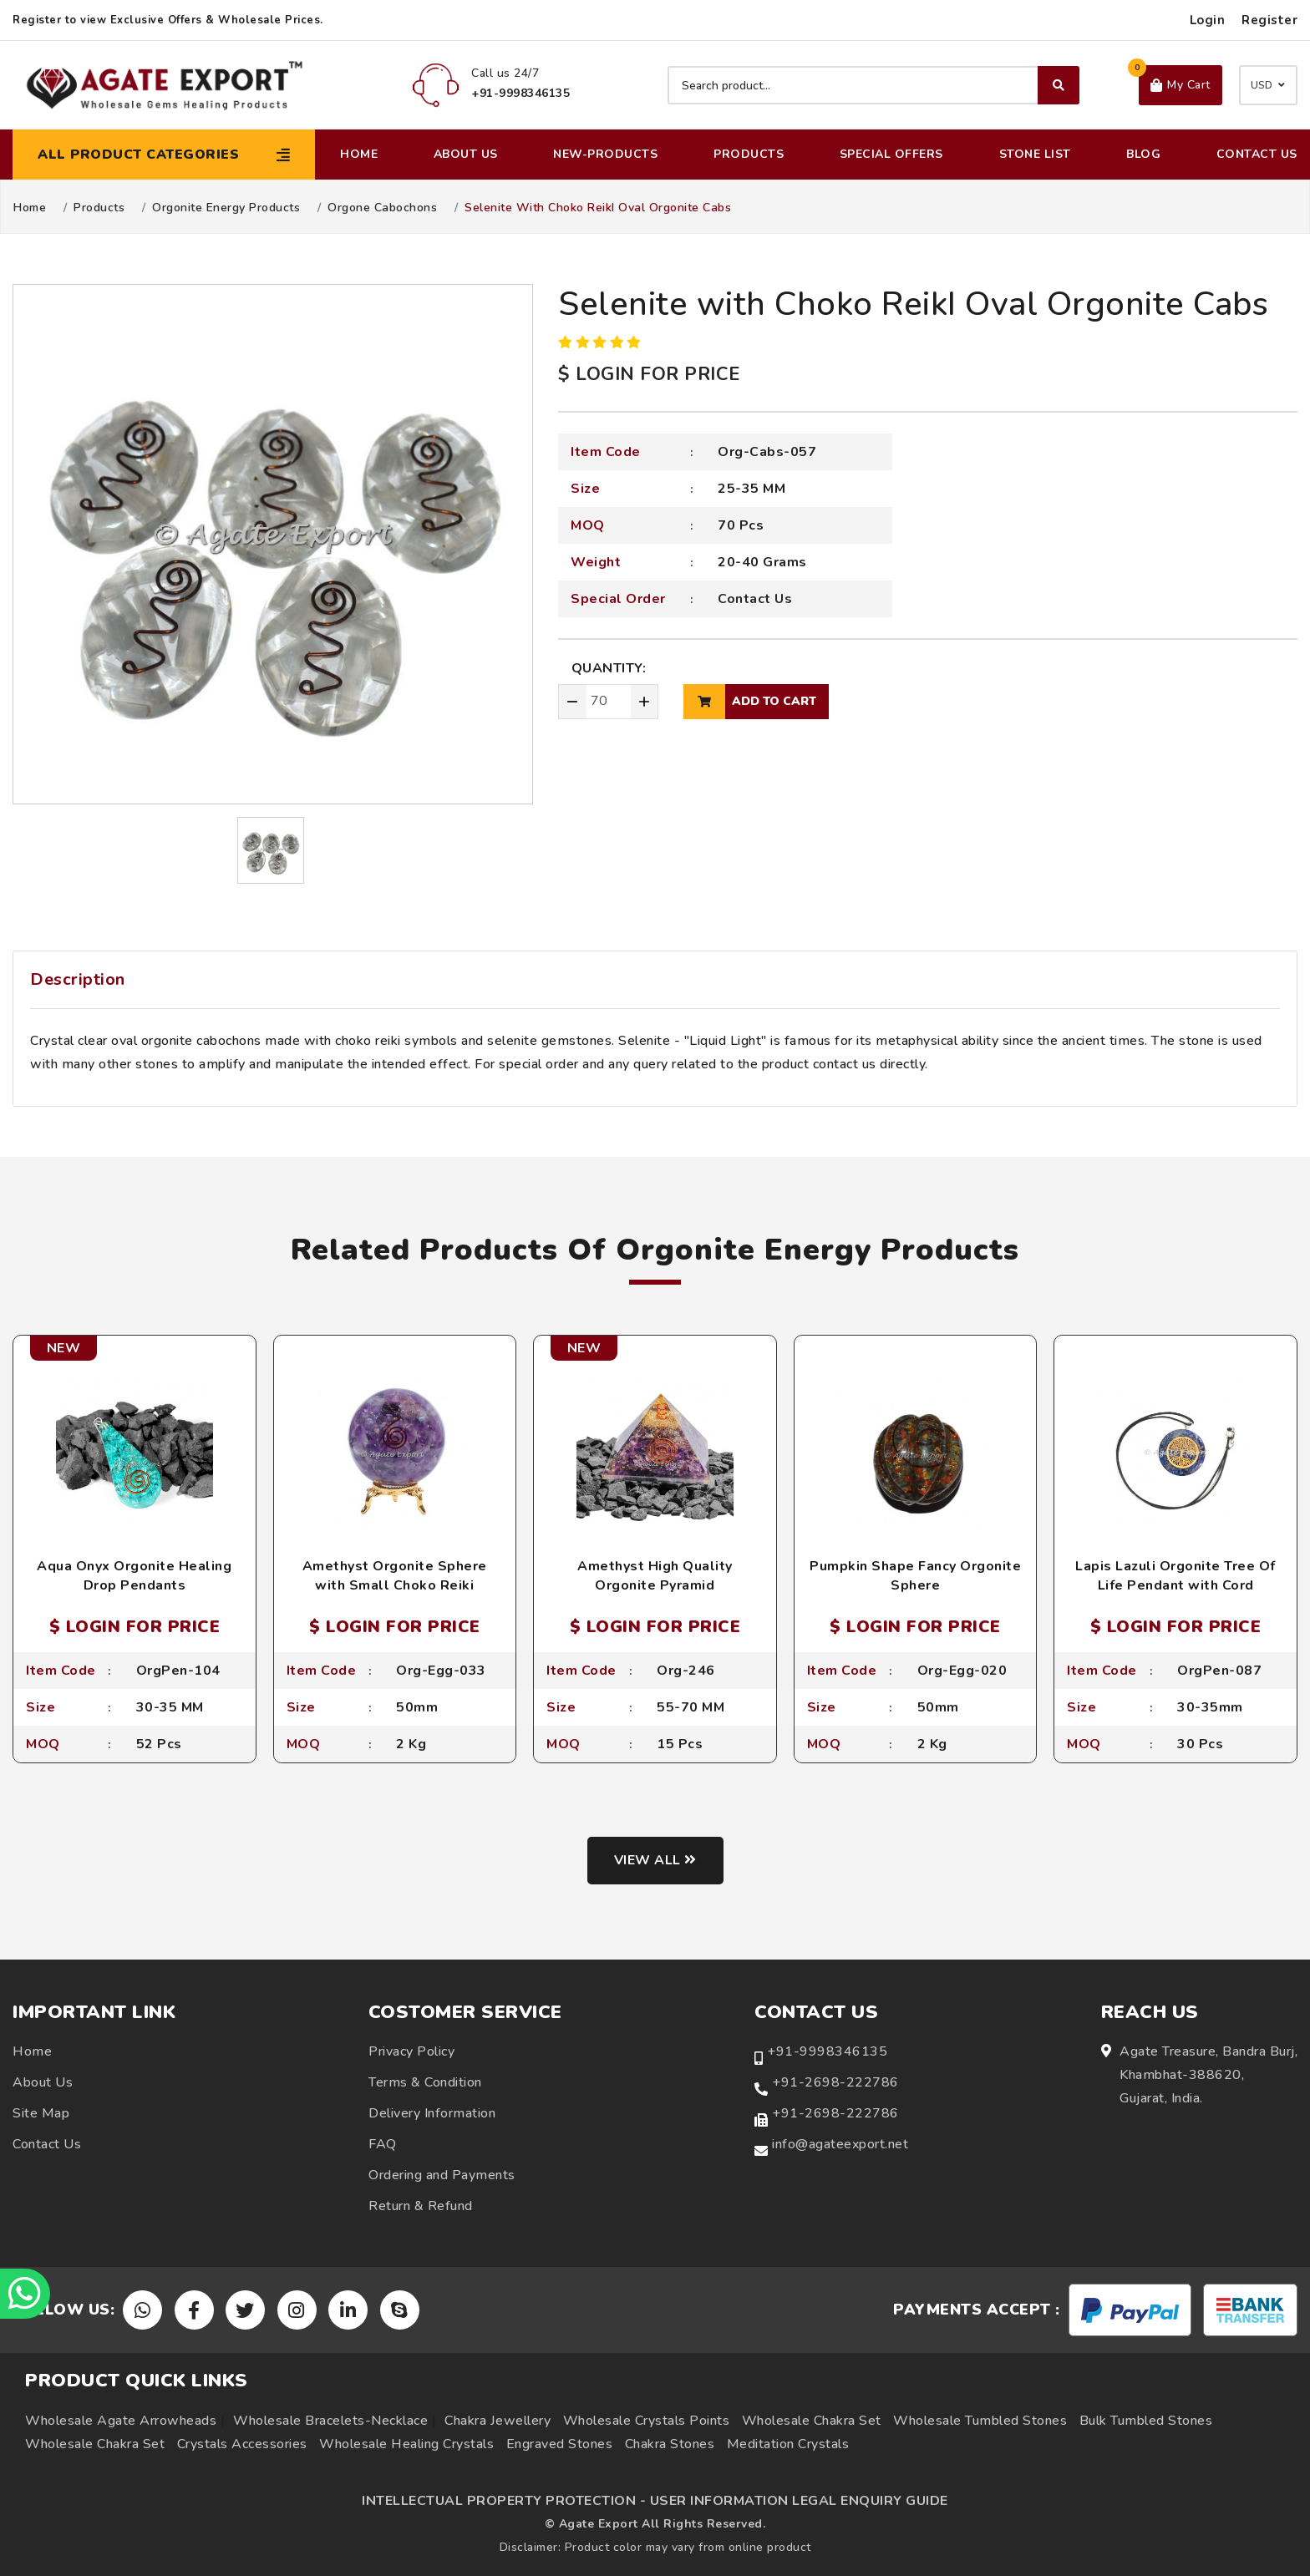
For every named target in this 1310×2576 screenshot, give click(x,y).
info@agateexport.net (840, 2144)
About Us (466, 154)
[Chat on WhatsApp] (25, 2294)
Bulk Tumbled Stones (1146, 2420)
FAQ (382, 2144)
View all (655, 1860)
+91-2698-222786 (835, 2082)
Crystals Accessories (242, 2444)
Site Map (41, 2113)
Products (748, 154)
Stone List (1035, 154)
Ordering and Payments (441, 2175)
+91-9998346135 (827, 2051)
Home (359, 154)
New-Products (605, 154)
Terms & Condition (425, 2082)
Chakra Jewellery (497, 2420)
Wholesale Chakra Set (811, 2420)
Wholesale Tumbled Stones (980, 2420)
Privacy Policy (411, 2051)
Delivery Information (431, 2113)
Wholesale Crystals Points (646, 2420)
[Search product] (873, 85)
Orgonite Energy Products (226, 208)
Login (1208, 20)
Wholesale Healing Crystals (406, 2444)
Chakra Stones (670, 2444)
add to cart (749, 701)
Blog (1143, 154)
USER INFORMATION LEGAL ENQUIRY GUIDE (799, 2501)
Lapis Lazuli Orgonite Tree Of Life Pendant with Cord (1175, 1575)
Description (77, 979)
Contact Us (1256, 154)
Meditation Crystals (788, 2444)
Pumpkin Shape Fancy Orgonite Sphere (915, 1575)
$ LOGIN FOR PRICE (649, 374)
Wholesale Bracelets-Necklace (330, 2420)
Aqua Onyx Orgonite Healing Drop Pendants (134, 1575)
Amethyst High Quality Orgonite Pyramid (655, 1575)
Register (1269, 20)
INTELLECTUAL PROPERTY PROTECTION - (504, 2501)
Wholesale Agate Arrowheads (120, 2420)
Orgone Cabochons (382, 208)
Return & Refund (420, 2206)
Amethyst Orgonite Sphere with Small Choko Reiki (394, 1575)
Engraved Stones (559, 2444)
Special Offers (891, 154)
